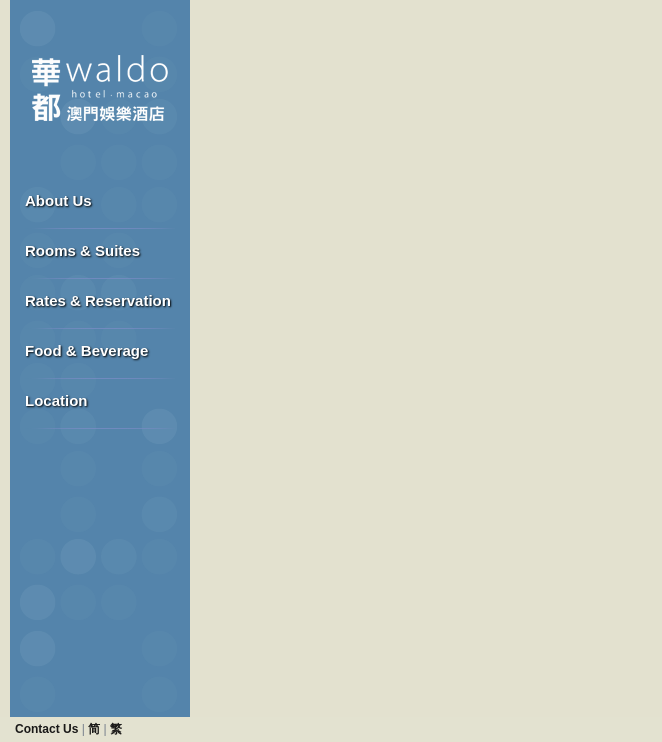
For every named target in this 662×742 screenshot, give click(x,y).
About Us (58, 200)
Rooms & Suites (82, 250)
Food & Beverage (86, 350)
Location (56, 400)
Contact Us (46, 729)
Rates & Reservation (98, 300)
